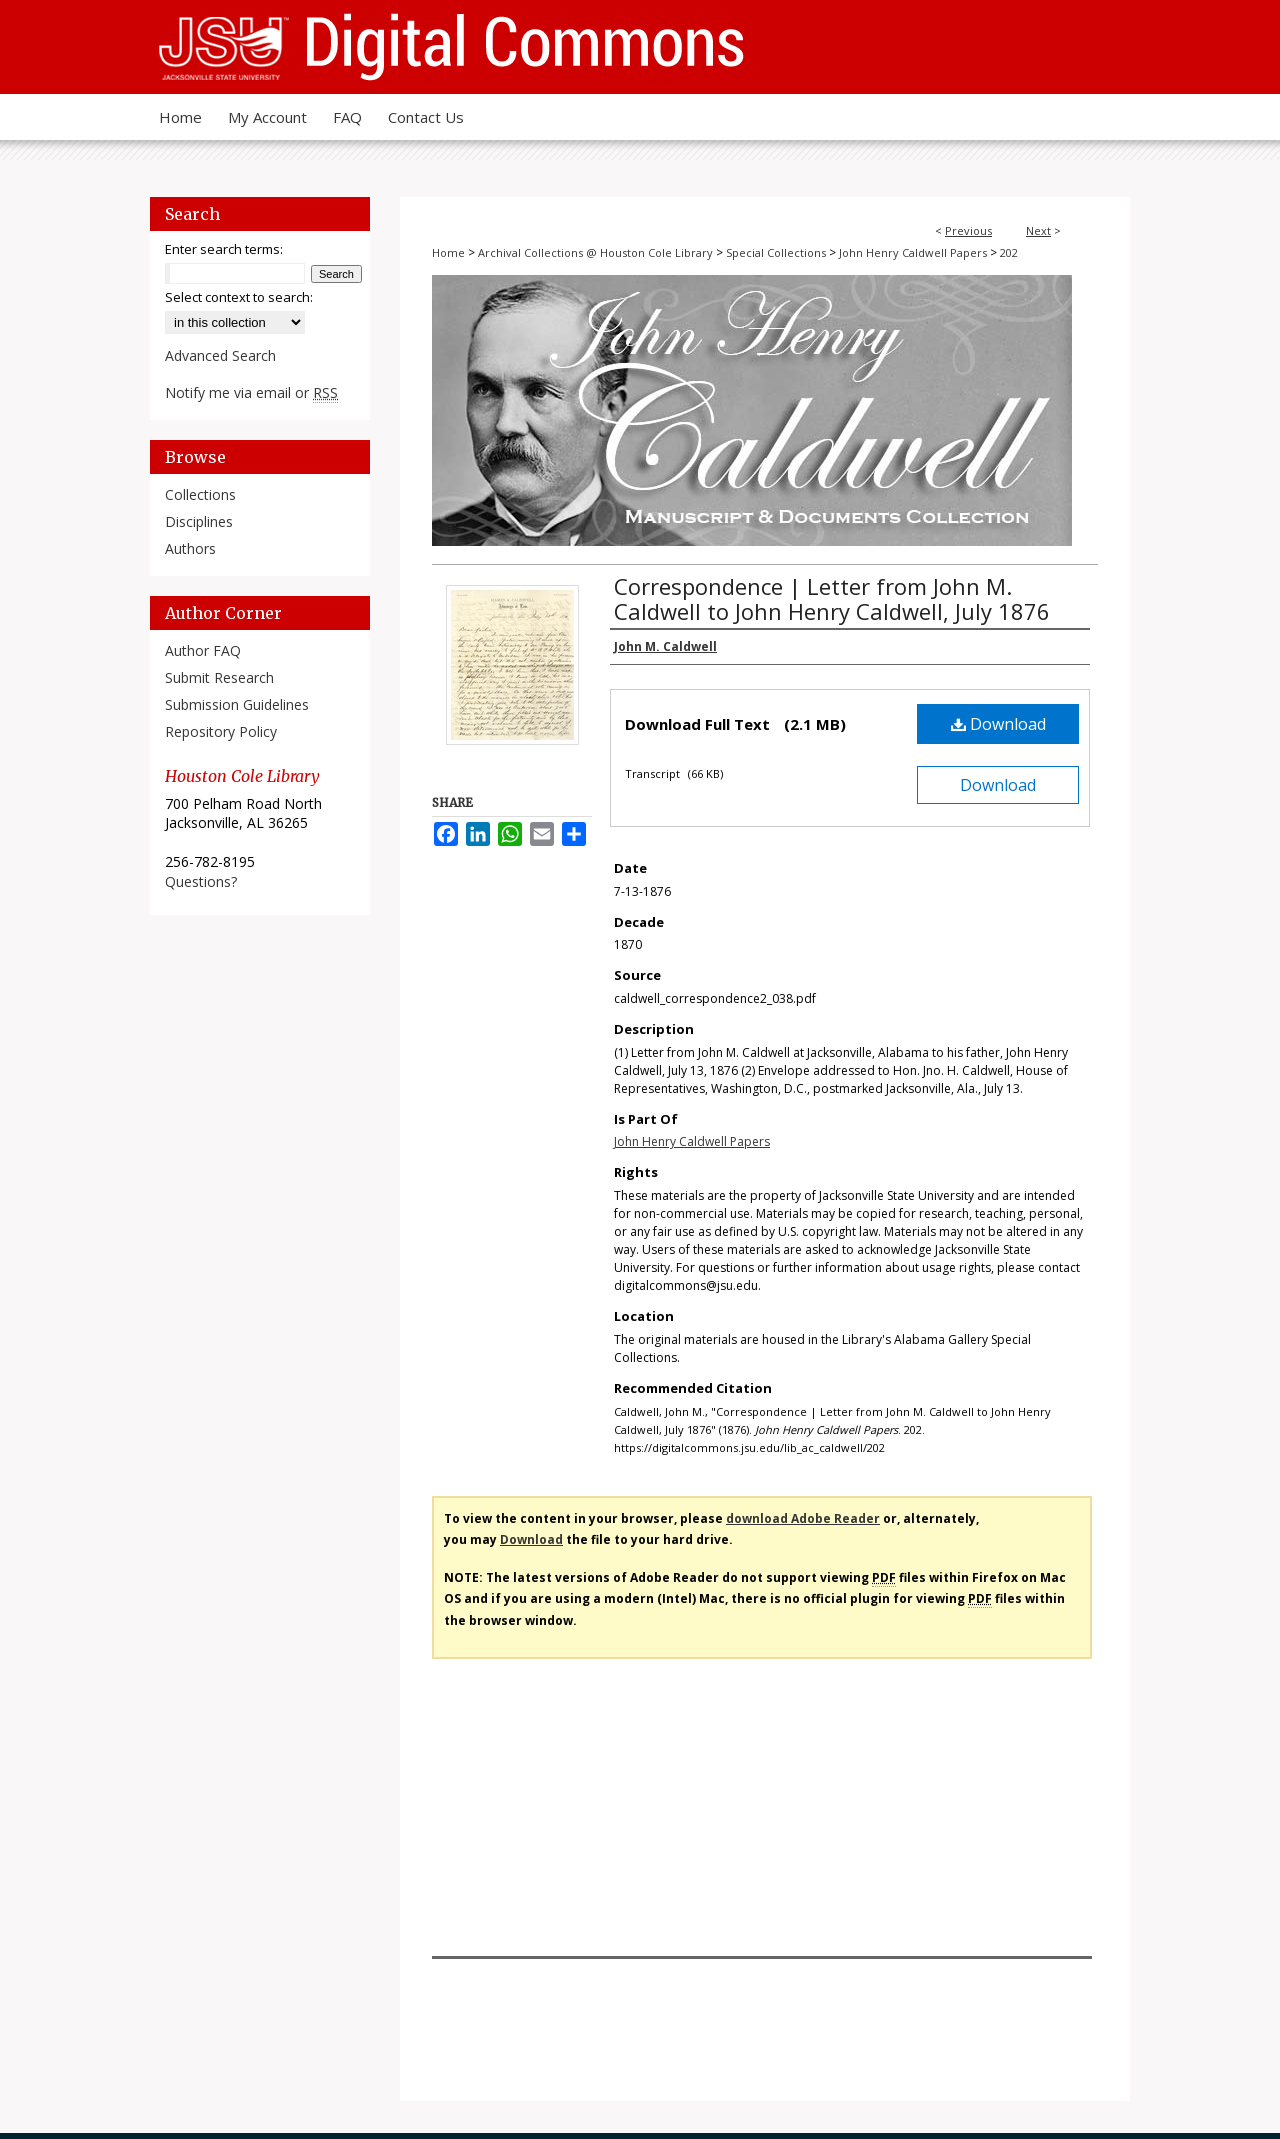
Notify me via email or (251, 392)
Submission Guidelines (237, 704)
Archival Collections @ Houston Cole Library (595, 252)
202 (1009, 252)
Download (998, 724)
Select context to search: (239, 297)
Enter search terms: (224, 249)
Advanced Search (220, 355)
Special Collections (776, 252)
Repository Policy (221, 731)
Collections (200, 494)
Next (1038, 230)
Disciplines (199, 521)
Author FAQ (203, 650)
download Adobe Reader (803, 1518)
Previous (968, 230)
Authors (190, 548)
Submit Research (219, 677)
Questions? (201, 881)
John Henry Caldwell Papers (913, 252)
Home (448, 252)
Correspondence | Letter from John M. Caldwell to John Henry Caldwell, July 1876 (832, 598)
